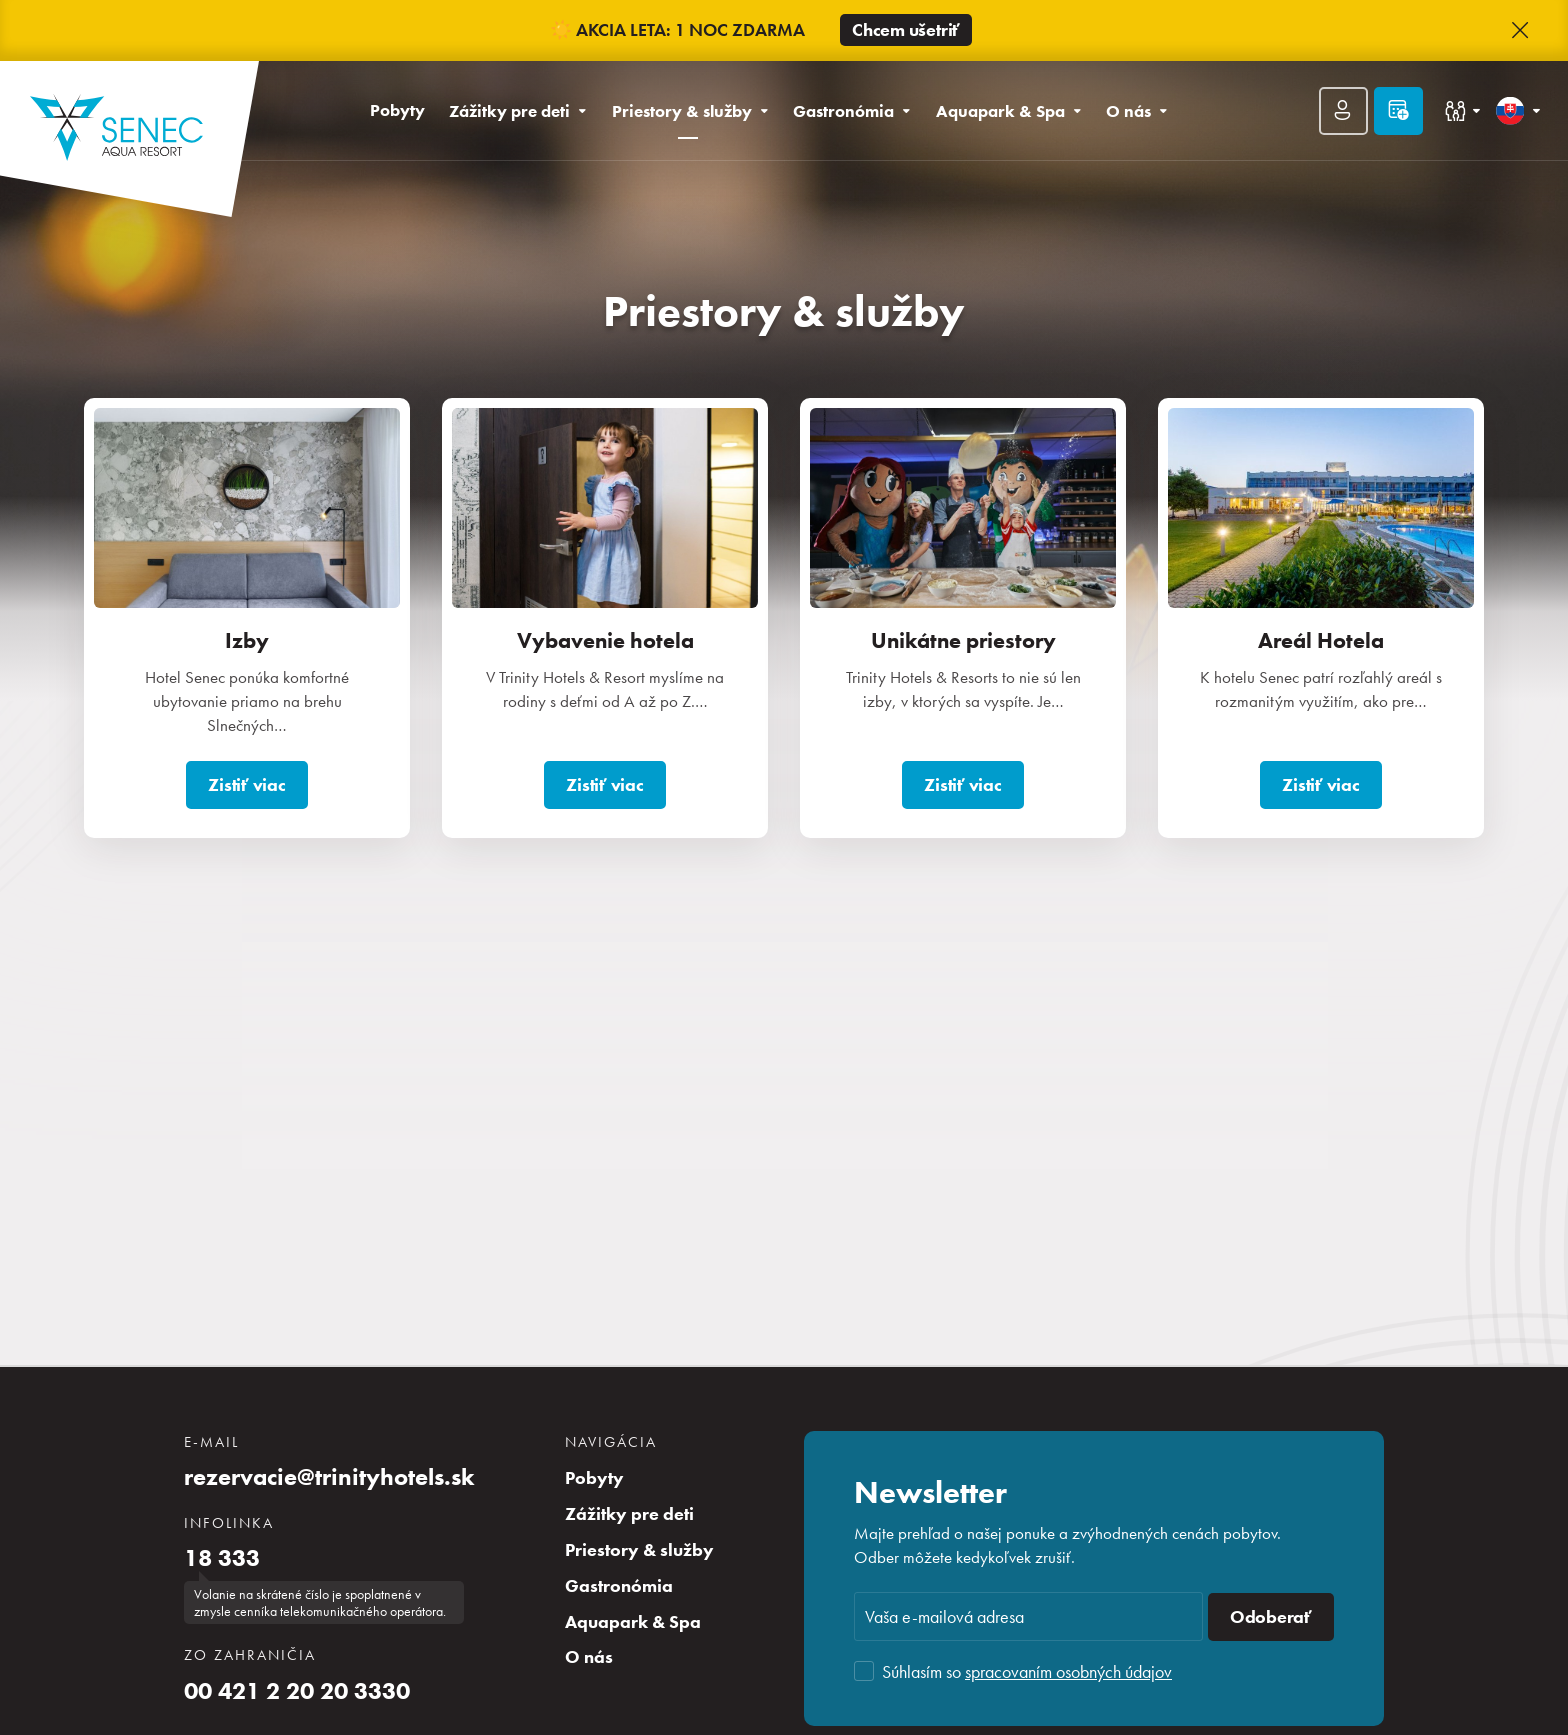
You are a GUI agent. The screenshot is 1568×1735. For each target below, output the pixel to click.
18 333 (222, 1558)
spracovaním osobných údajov (1068, 1671)
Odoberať (1271, 1617)
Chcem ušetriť (906, 30)
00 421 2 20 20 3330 (297, 1691)
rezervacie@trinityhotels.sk (329, 1477)
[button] (1520, 31)
